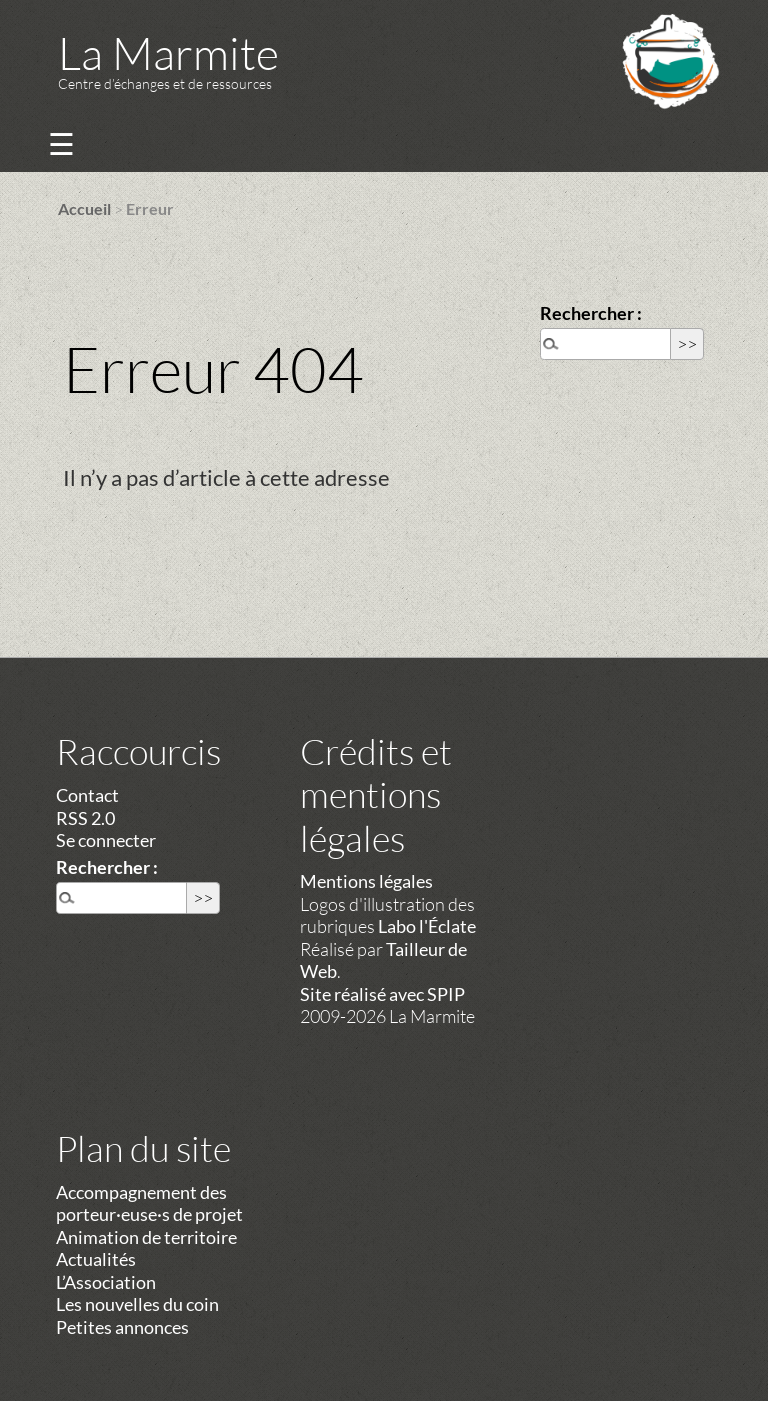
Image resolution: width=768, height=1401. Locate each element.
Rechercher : (591, 313)
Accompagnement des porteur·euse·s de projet (149, 1203)
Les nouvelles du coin (137, 1304)
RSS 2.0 (85, 818)
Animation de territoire (146, 1237)
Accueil (84, 208)
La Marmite (168, 52)
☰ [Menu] (61, 143)
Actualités (96, 1259)
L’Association (106, 1282)
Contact (87, 795)
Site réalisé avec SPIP (382, 994)
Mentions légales (366, 881)
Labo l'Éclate (427, 926)
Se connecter (106, 840)
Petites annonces (122, 1327)
